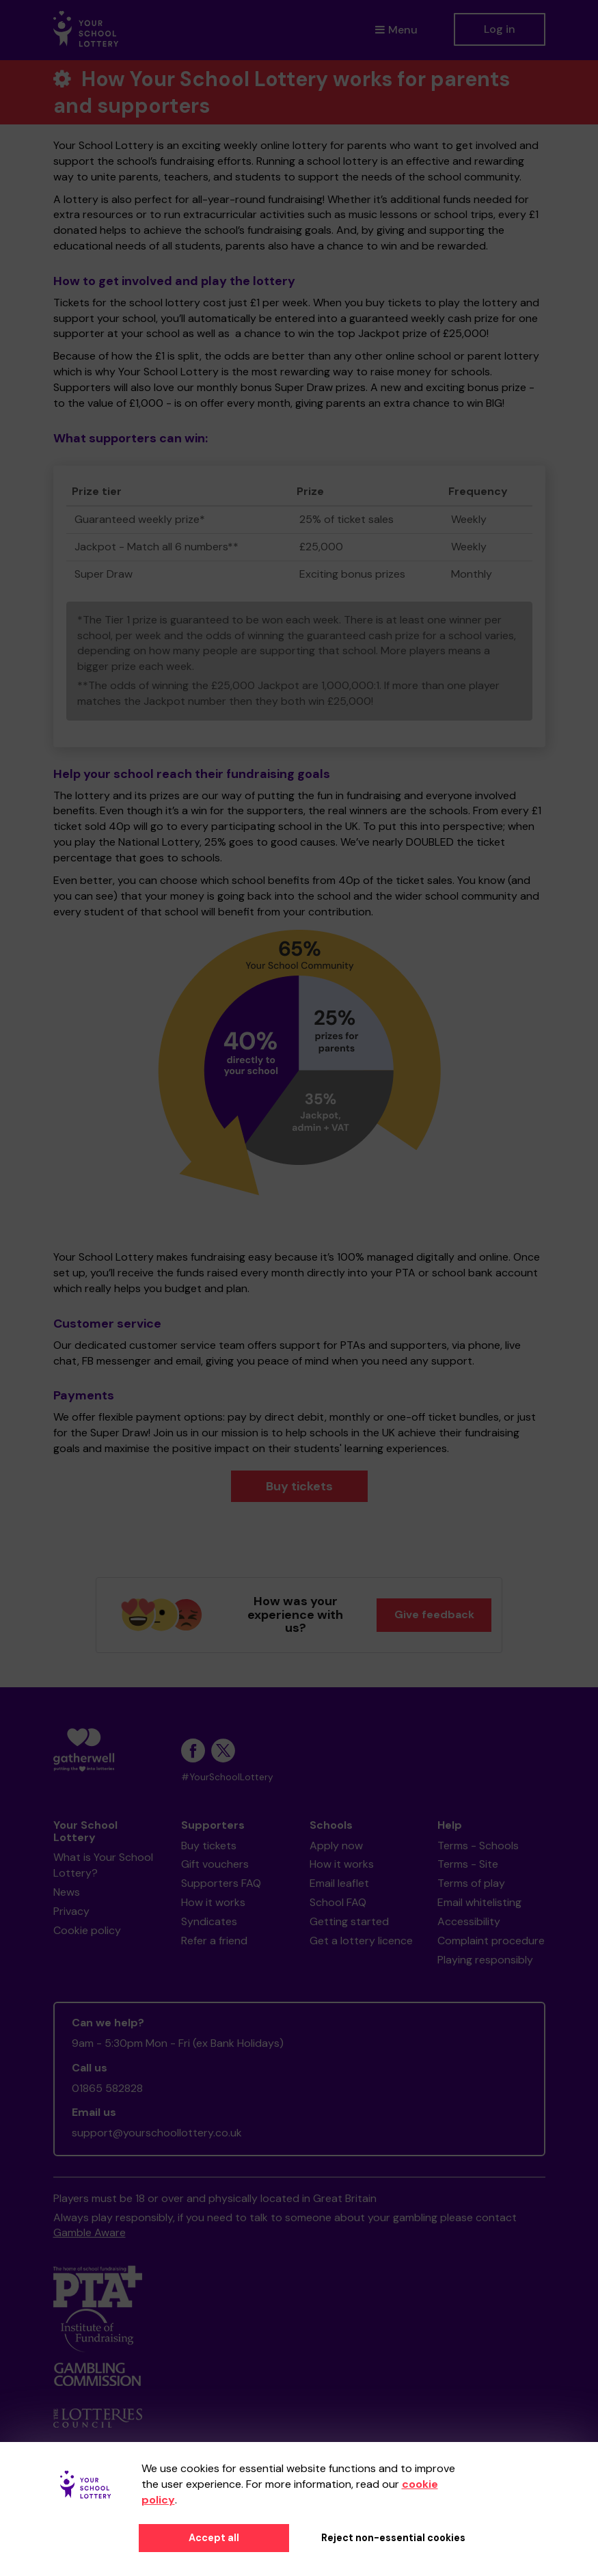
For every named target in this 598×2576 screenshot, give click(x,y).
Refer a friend (214, 1940)
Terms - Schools (478, 1845)
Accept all (214, 2538)
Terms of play (471, 1883)
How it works (213, 1902)
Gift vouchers (215, 1864)
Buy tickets (299, 1486)
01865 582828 (107, 2088)
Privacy (71, 1911)
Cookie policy (87, 1930)
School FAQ (338, 1902)
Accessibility (468, 1921)
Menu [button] (396, 30)
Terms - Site (467, 1864)
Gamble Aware (89, 2232)
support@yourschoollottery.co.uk (157, 2132)
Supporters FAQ (221, 1883)
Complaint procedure (491, 1940)
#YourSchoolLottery (227, 1777)
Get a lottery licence (361, 1940)
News (66, 1892)
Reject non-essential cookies (393, 2538)
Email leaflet (339, 1883)
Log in (499, 29)
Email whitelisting (479, 1902)
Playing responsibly (485, 1960)
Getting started (349, 1921)
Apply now (336, 1845)
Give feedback (434, 1614)
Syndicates (209, 1921)
